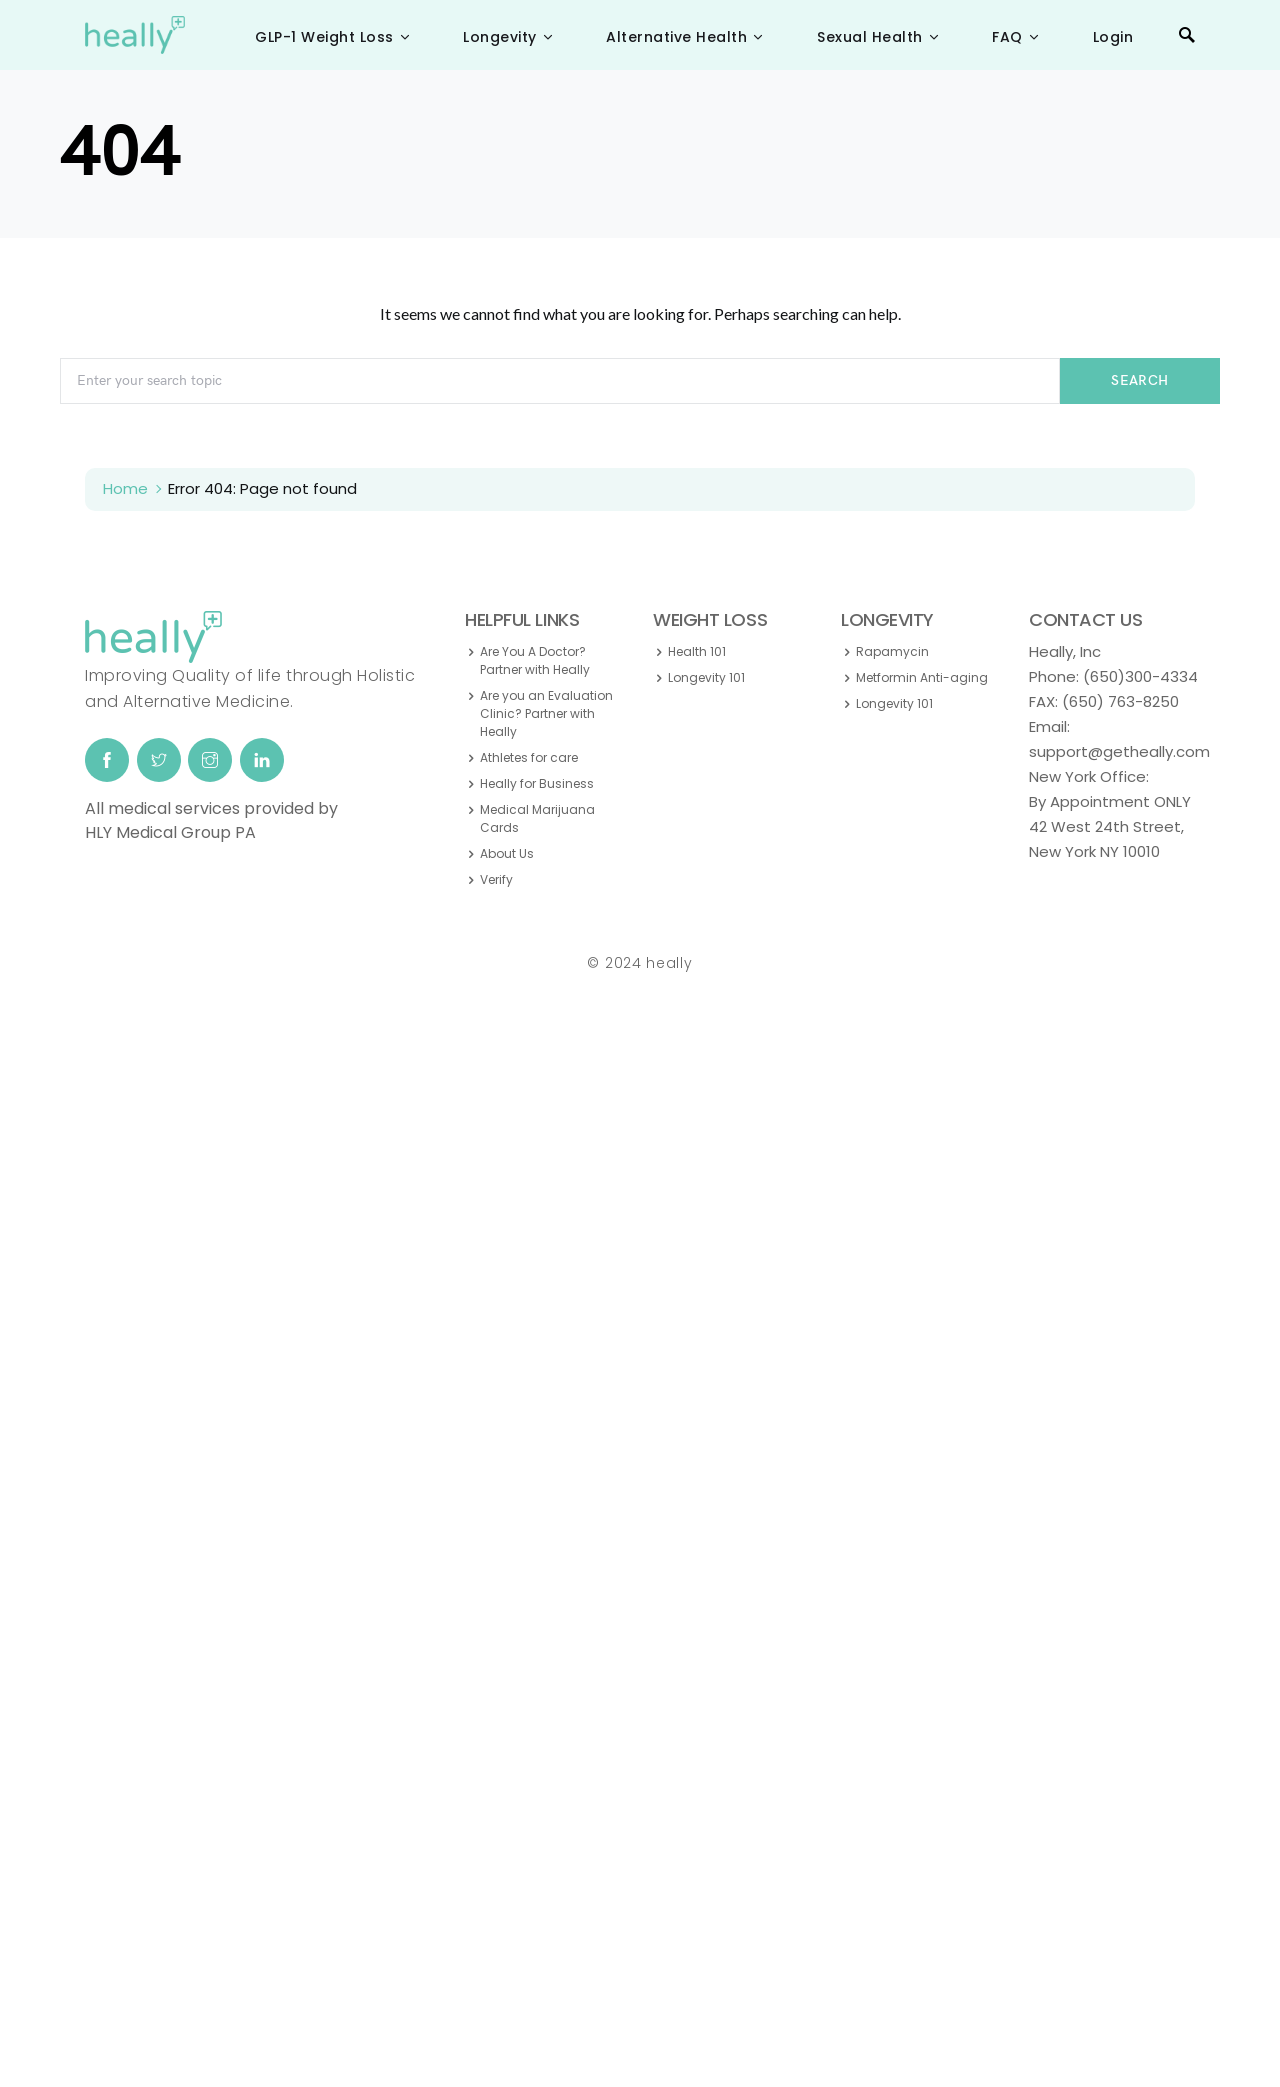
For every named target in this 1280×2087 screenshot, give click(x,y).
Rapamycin (892, 651)
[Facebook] (107, 760)
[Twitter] (159, 760)
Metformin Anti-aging (922, 677)
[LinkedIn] (262, 760)
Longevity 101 (706, 677)
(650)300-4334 (1140, 676)
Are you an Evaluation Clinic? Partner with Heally (546, 713)
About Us (507, 853)
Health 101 (697, 651)
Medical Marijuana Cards (537, 818)
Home (125, 488)
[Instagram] (210, 760)
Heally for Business (537, 783)
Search (1139, 380)
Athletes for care (529, 757)
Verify (496, 879)
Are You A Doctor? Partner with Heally (535, 660)
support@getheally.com (1119, 751)
